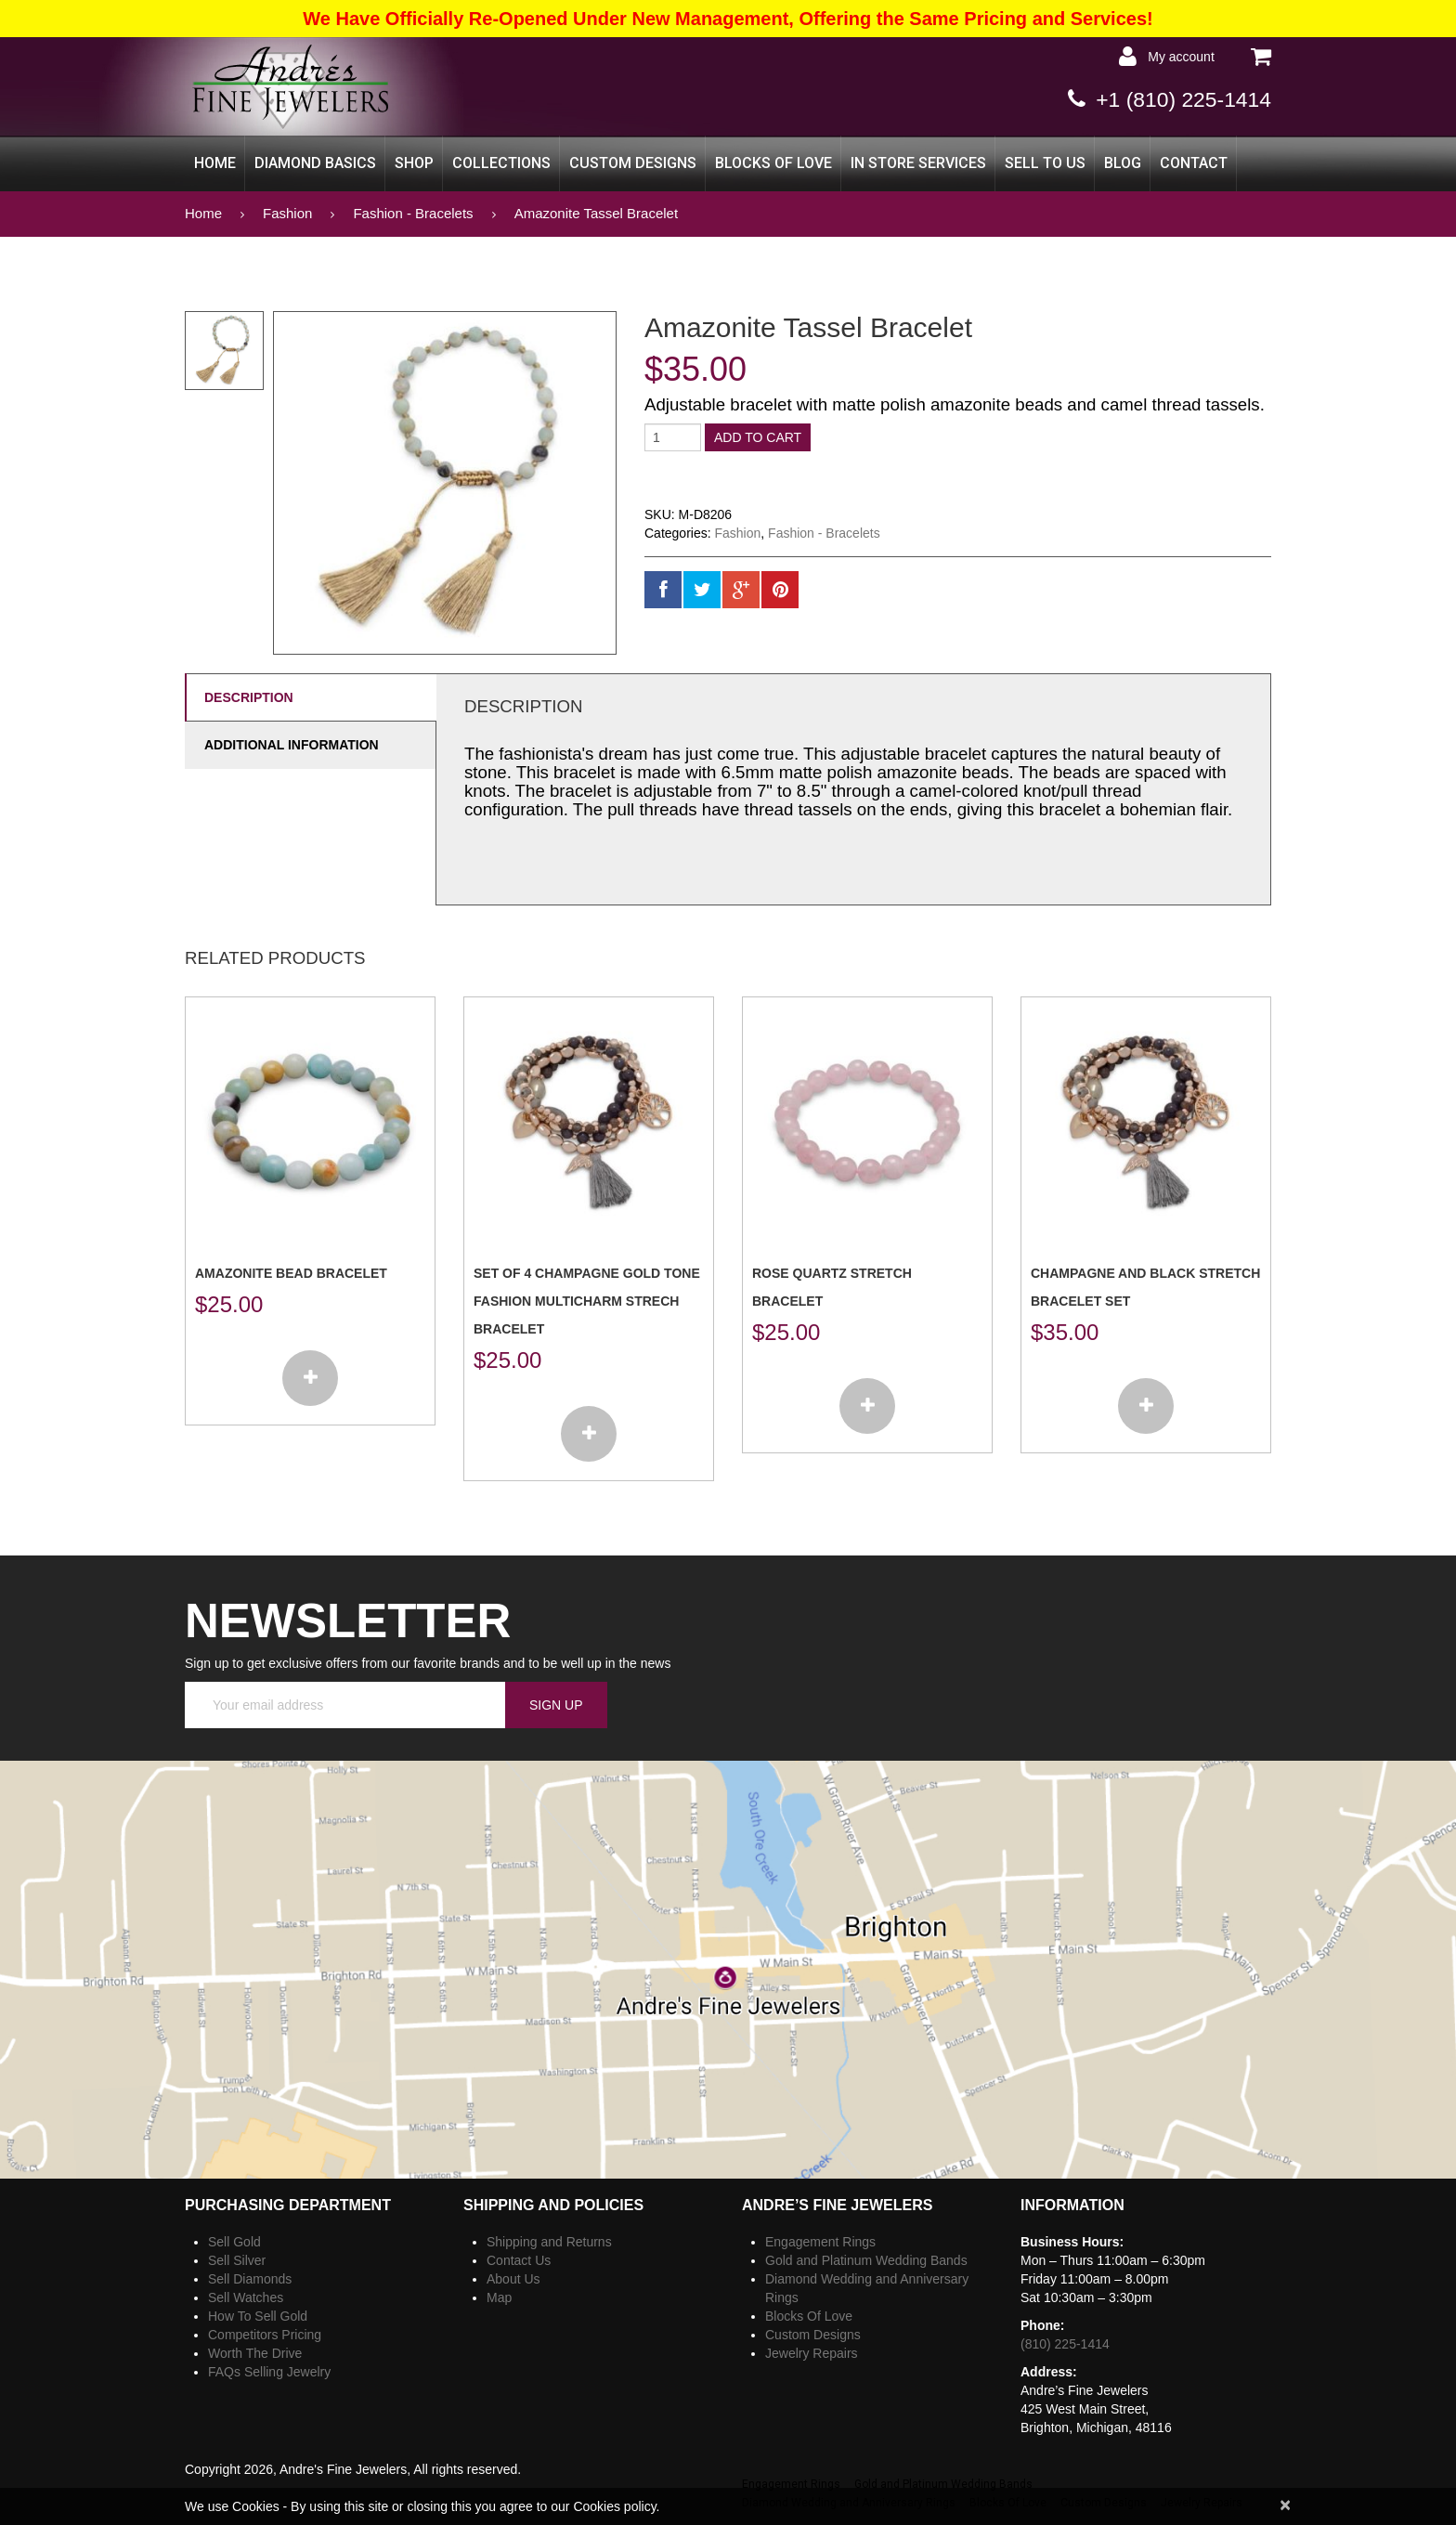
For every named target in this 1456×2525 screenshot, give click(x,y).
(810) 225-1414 (1065, 2343)
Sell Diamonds (250, 2278)
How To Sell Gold (257, 2316)
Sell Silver (237, 2260)
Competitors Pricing (264, 2334)
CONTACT (1194, 163)
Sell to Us (1045, 163)
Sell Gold (234, 2241)
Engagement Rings (820, 2241)
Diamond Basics (315, 163)
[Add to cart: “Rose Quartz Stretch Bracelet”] (867, 1406)
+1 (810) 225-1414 (1179, 98)
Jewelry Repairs (811, 2353)
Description (248, 697)
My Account (1178, 56)
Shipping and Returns (549, 2241)
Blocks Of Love (773, 163)
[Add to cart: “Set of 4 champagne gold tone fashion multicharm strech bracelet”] (589, 1434)
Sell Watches (245, 2297)
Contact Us (519, 2260)
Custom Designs (632, 163)
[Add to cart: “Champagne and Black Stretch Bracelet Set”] (1146, 1406)
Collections (501, 163)
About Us (513, 2278)
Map (499, 2297)
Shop (414, 163)
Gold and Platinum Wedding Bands (866, 2260)
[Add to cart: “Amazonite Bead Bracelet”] (310, 1378)
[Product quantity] (672, 437)
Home (215, 163)
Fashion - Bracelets (413, 213)
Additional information (291, 744)
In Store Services (918, 163)
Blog (1122, 163)
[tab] (310, 697)
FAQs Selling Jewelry (269, 2371)
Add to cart (757, 437)
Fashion (287, 213)
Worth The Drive (255, 2353)
